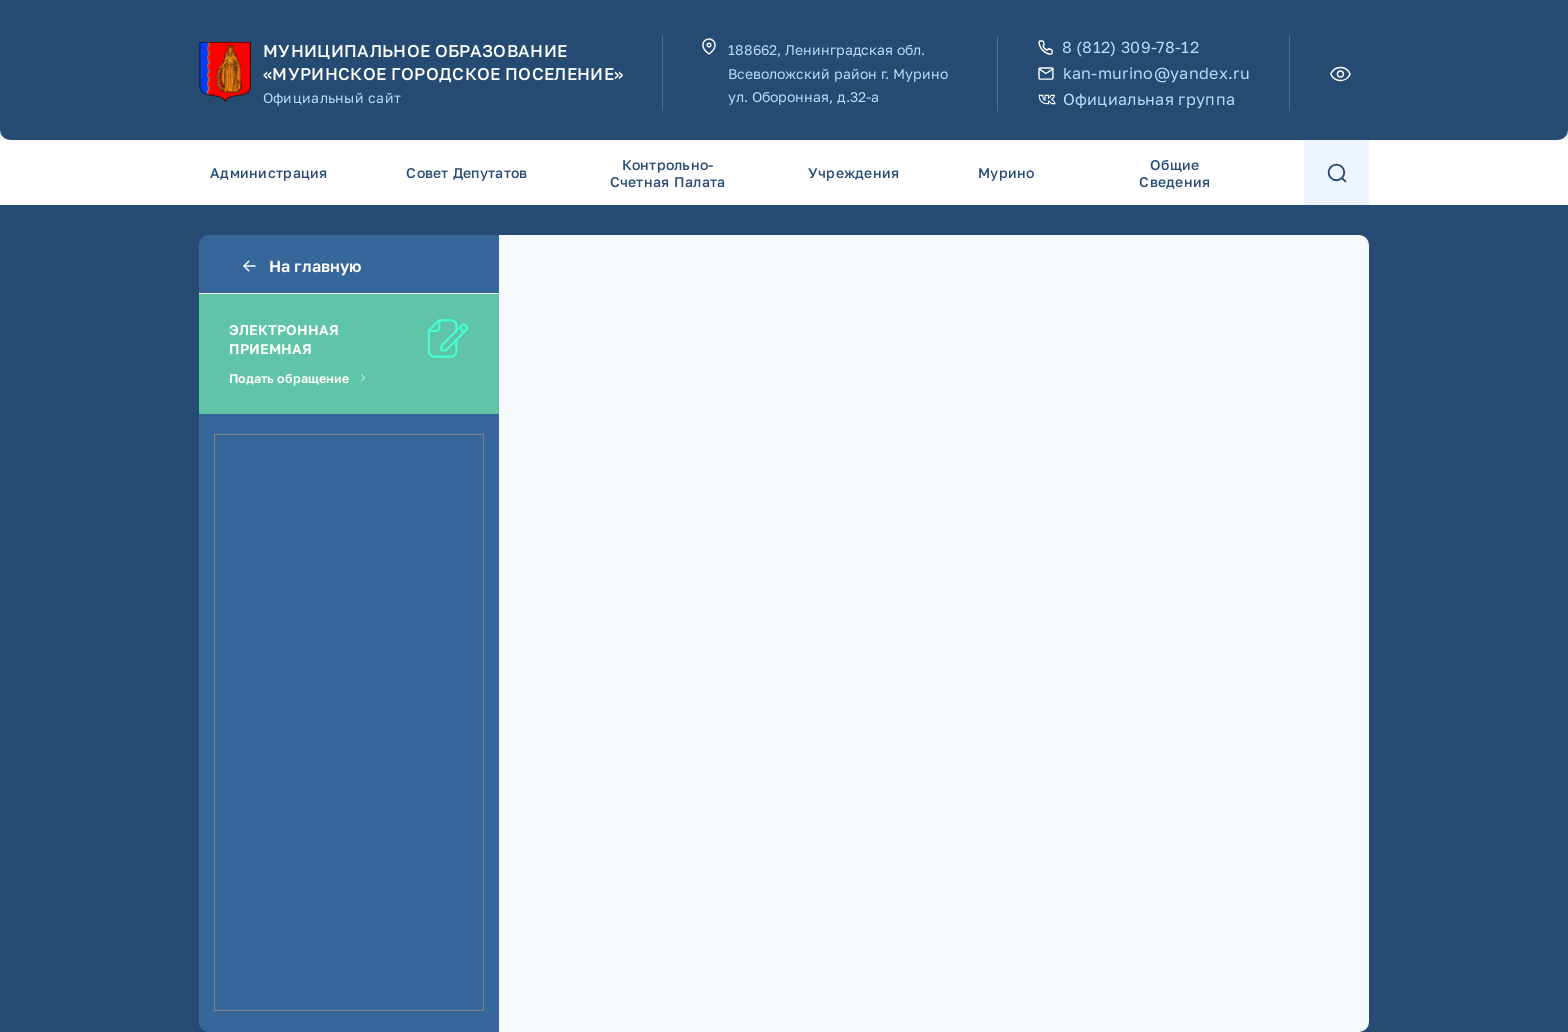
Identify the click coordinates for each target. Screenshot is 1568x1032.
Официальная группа (1137, 99)
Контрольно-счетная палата (668, 173)
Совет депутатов (466, 172)
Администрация (269, 172)
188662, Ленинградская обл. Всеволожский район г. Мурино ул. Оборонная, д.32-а (838, 73)
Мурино (1006, 172)
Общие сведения (1174, 173)
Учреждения (854, 172)
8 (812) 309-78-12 (1118, 47)
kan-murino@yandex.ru (1144, 73)
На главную (300, 266)
